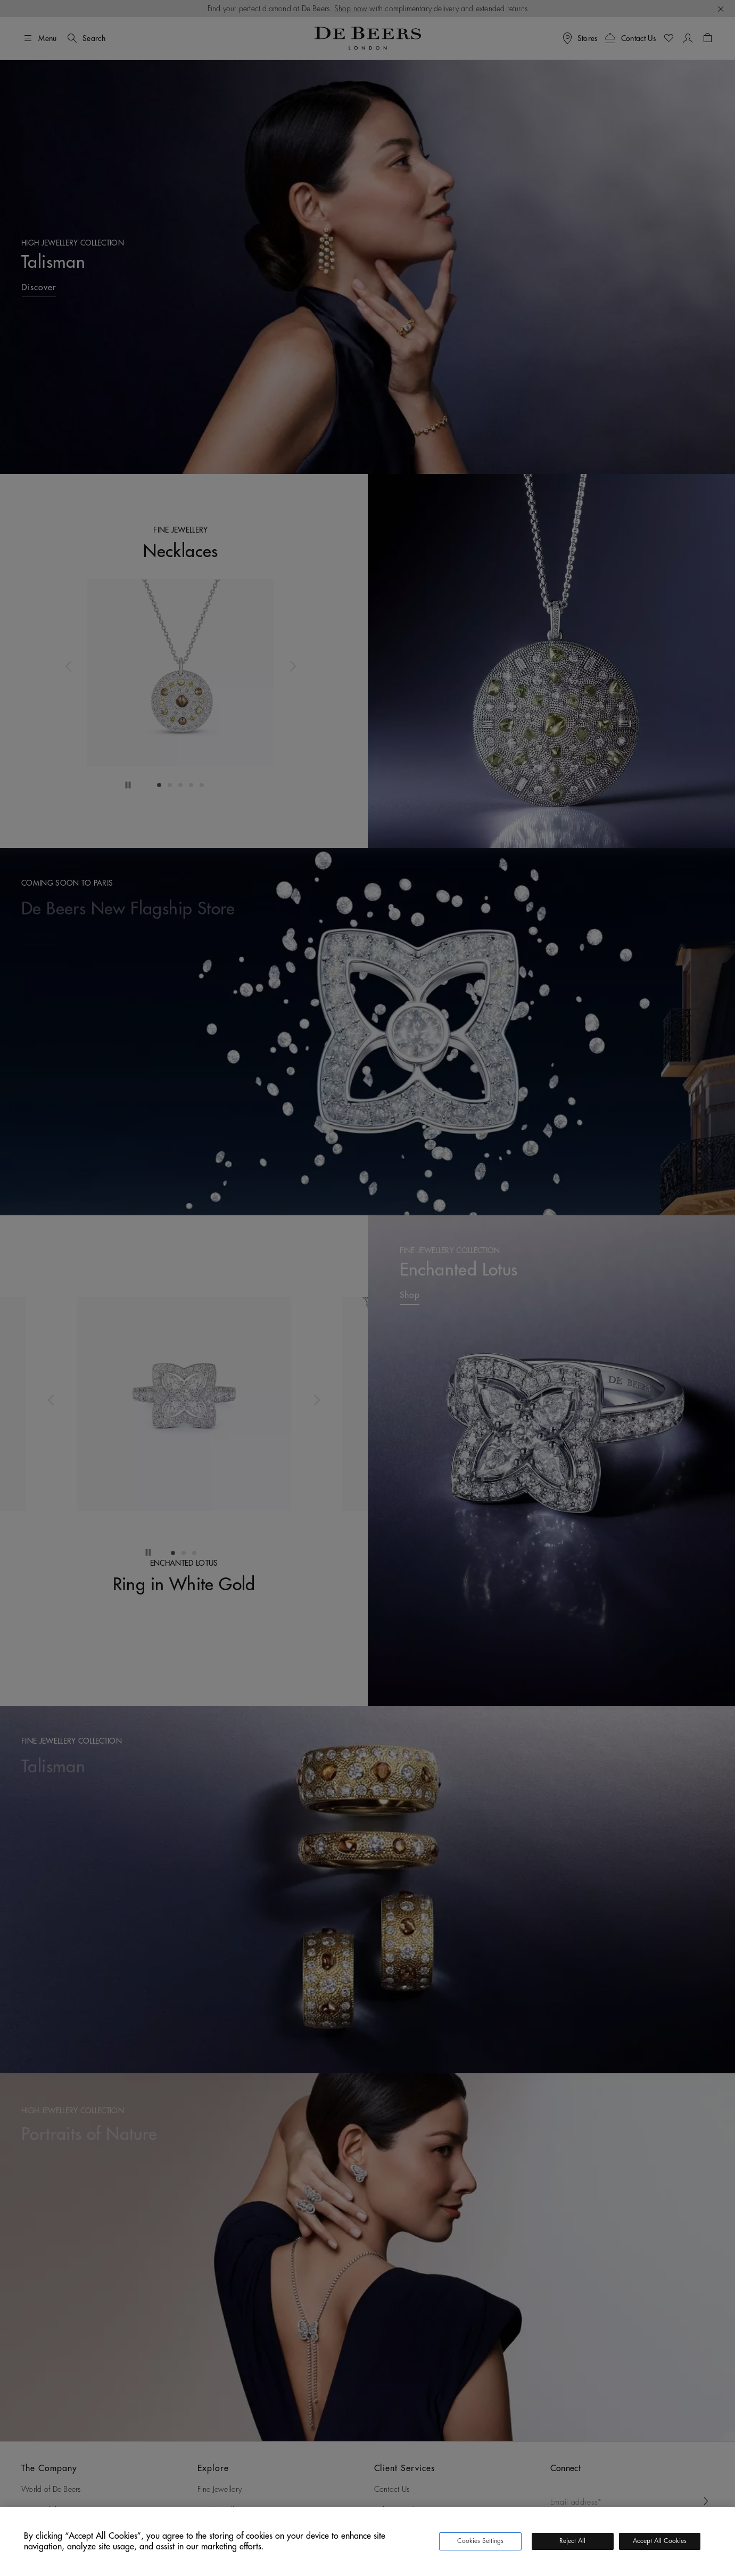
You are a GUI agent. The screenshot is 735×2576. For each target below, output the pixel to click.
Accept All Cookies (660, 2541)
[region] (367, 2541)
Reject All (572, 2541)
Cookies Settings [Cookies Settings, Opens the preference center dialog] (480, 2541)
